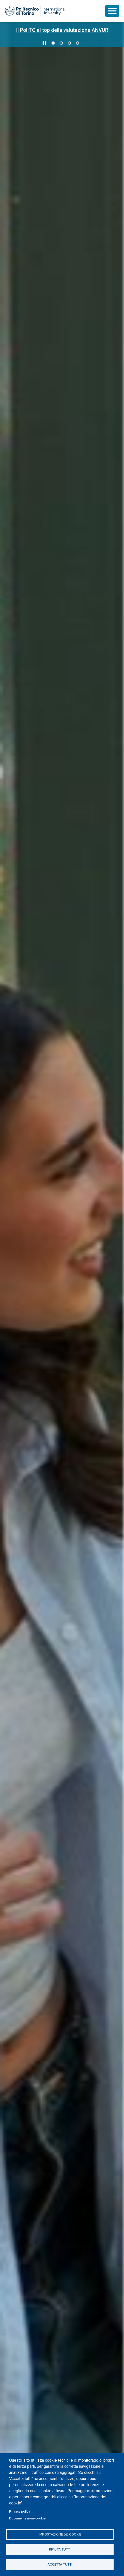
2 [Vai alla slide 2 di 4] (61, 43)
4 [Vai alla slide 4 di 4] (77, 43)
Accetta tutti (60, 2564)
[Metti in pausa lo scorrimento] (44, 43)
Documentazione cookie (27, 2518)
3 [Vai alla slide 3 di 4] (69, 43)
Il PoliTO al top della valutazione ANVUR (62, 30)
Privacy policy (19, 2511)
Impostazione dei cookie (60, 2534)
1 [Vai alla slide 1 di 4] (53, 43)
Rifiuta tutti (60, 2549)
